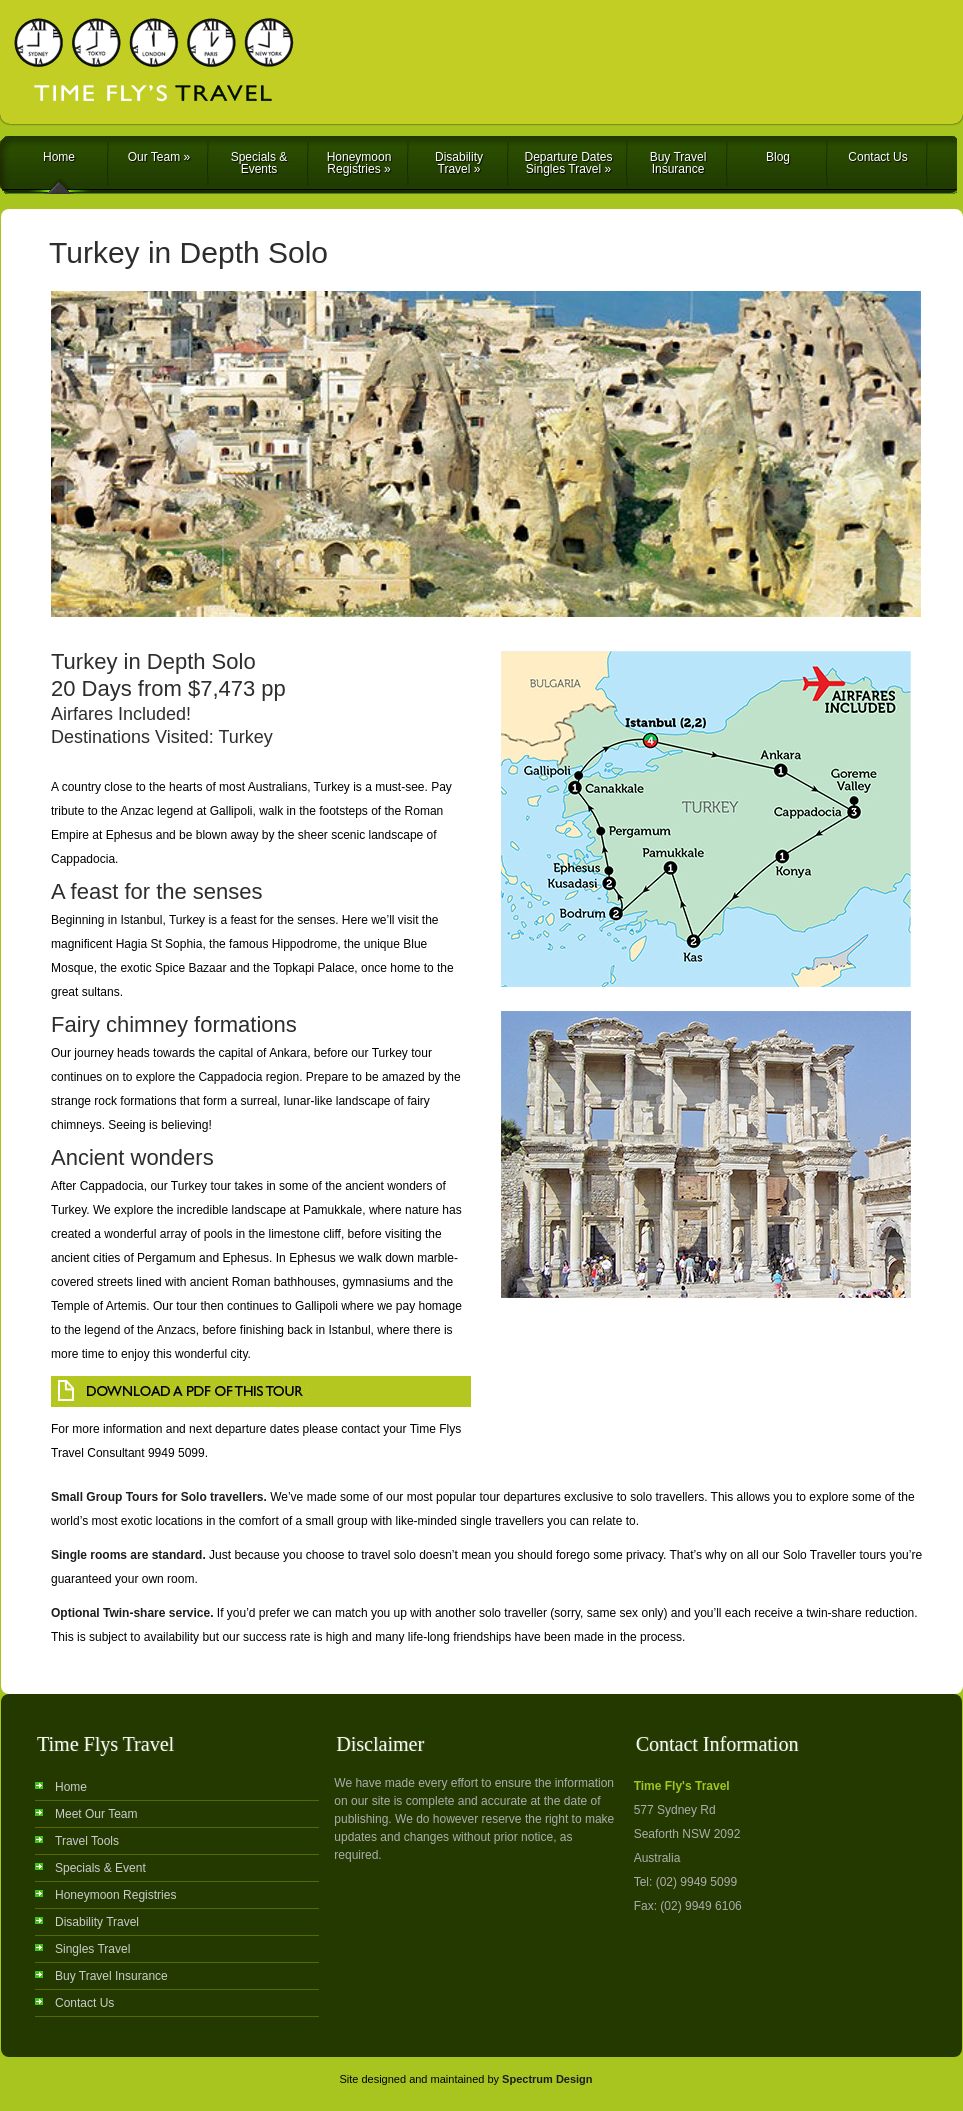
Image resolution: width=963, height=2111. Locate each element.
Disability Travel (459, 163)
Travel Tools (87, 1841)
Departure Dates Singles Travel (568, 163)
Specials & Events (259, 163)
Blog (778, 157)
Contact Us (877, 157)
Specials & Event (100, 1868)
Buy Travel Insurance (678, 163)
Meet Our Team (96, 1814)
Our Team (159, 157)
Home (59, 157)
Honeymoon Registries (359, 163)
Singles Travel (92, 1949)
